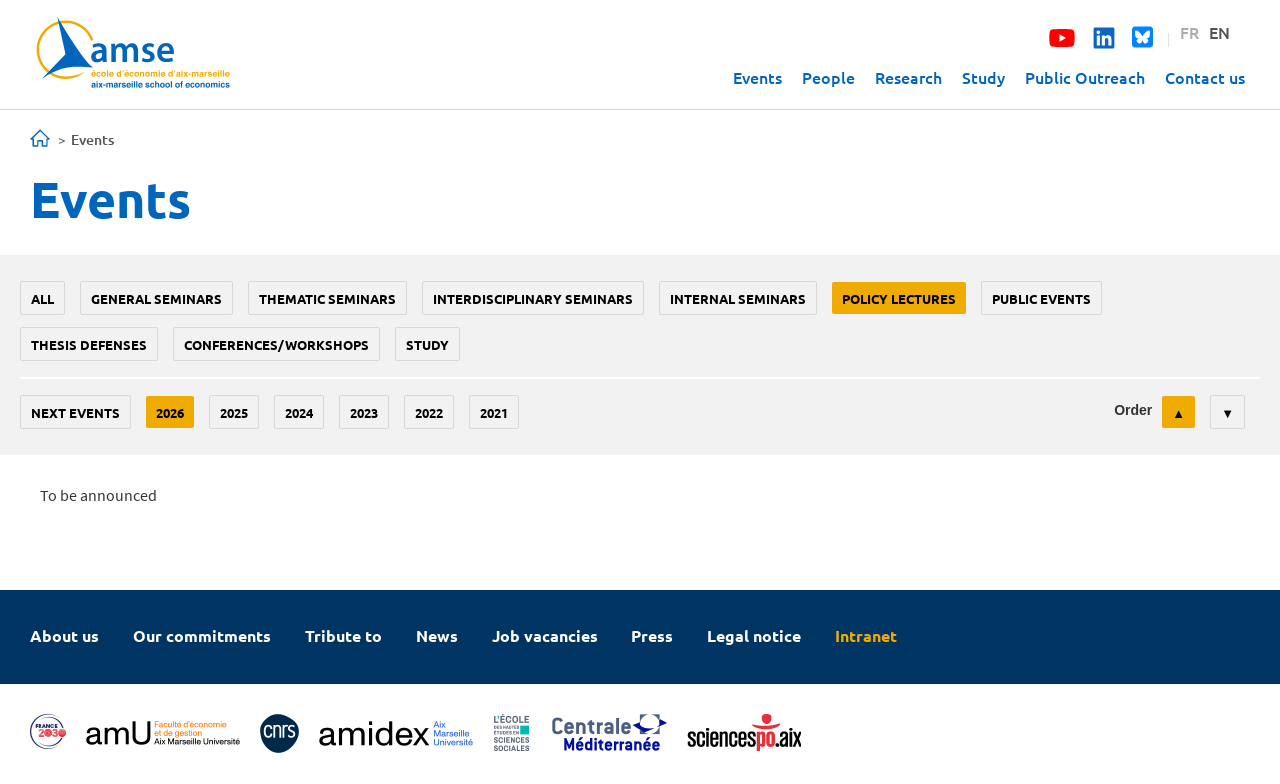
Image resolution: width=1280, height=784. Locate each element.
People (828, 77)
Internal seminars (738, 298)
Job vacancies (545, 635)
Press (652, 635)
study (427, 344)
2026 (170, 412)
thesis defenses (89, 344)
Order (1133, 410)
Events (757, 77)
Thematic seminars (327, 298)
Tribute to (343, 635)
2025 (234, 412)
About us (64, 635)
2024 (299, 412)
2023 (364, 412)
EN (1219, 32)
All (42, 298)
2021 (494, 412)
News (437, 635)
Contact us (1205, 77)
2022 (429, 412)
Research (908, 77)
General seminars (156, 298)
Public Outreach (1085, 77)
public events (1041, 298)
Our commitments (202, 635)
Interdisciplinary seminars (533, 298)
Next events (75, 412)
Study (983, 77)
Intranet (866, 635)
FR (1189, 32)
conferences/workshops (276, 344)
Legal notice (754, 635)
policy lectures (899, 298)
